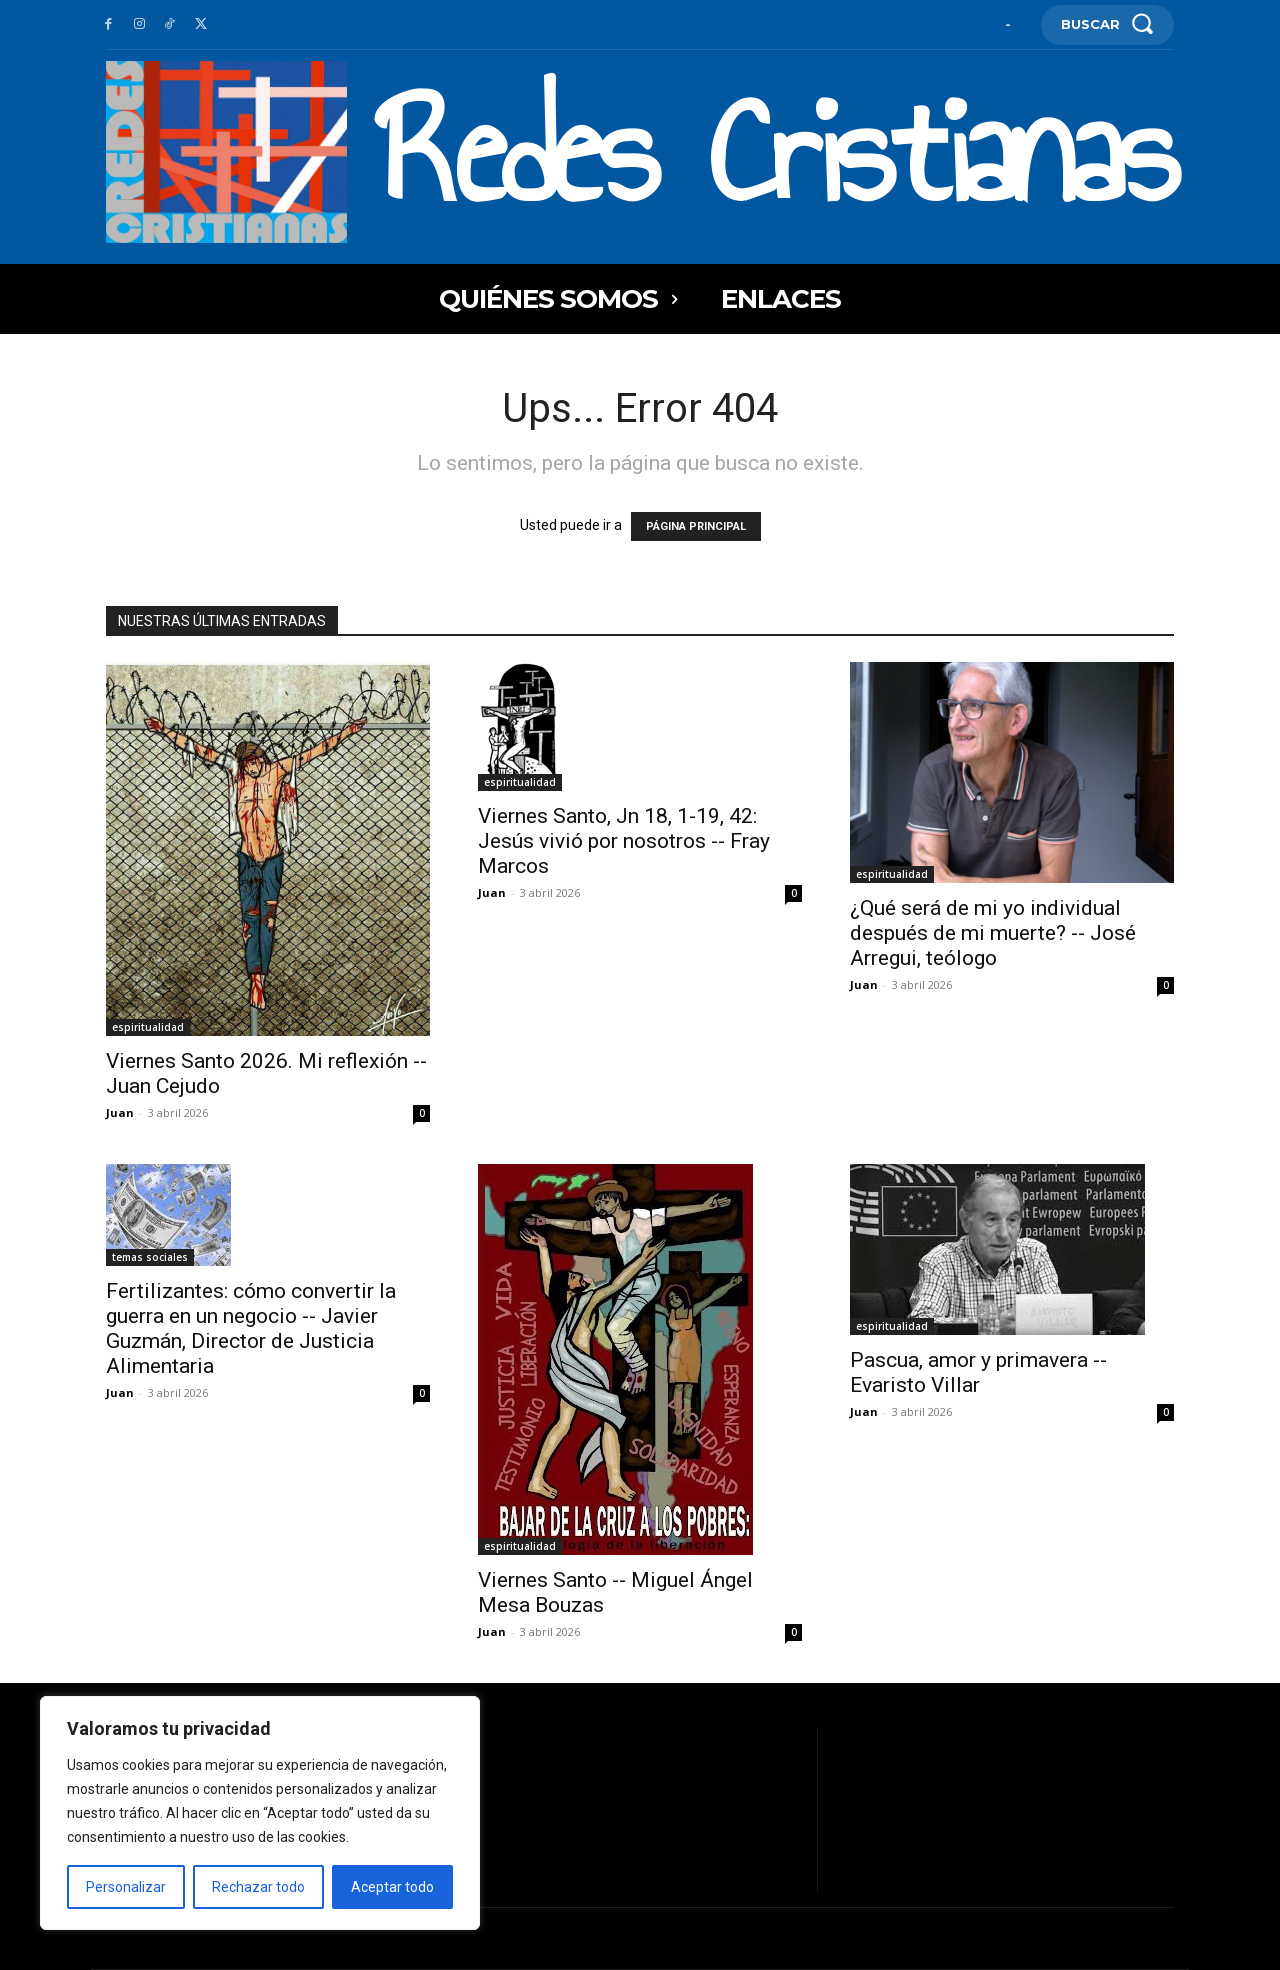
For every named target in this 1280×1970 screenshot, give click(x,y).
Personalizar (126, 1887)
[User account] (1008, 24)
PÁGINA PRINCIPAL (696, 526)
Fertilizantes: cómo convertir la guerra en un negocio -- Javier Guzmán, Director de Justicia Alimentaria (251, 1328)
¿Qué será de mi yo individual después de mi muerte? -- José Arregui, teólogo (993, 933)
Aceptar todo (392, 1887)
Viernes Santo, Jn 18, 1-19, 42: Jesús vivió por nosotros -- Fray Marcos (624, 841)
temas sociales (150, 1257)
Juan (120, 1112)
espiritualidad (148, 1027)
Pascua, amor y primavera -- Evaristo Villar (978, 1372)
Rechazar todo (258, 1887)
